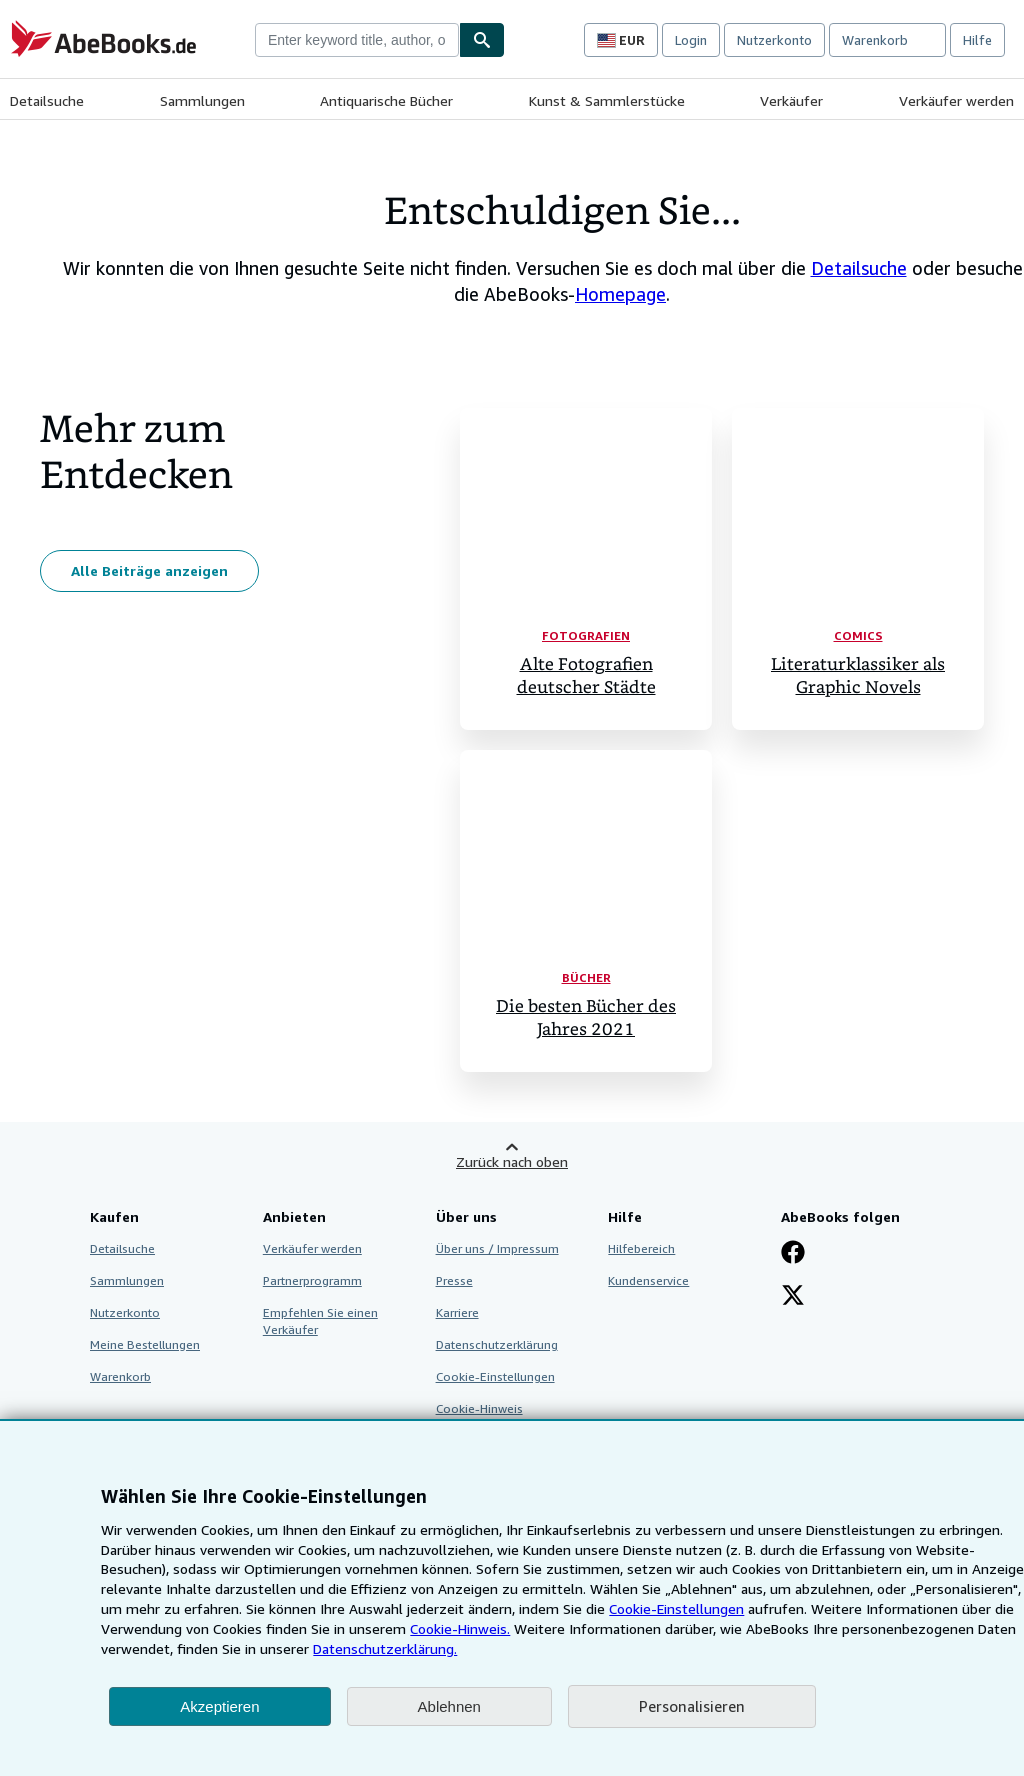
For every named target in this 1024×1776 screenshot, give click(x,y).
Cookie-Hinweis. (460, 1628)
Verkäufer (791, 100)
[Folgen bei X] (793, 1297)
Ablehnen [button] (449, 1706)
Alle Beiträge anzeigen (149, 570)
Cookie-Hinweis (479, 1408)
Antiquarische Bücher (386, 100)
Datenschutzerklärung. (385, 1648)
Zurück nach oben (512, 1161)
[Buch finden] (482, 40)
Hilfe (977, 40)
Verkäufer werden (956, 100)
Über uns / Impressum (497, 1248)
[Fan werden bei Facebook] (793, 1254)
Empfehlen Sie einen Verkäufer (320, 1321)
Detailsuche (47, 100)
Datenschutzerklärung (497, 1344)
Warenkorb (120, 1376)
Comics (858, 635)
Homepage (620, 294)
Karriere (457, 1312)
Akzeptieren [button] (219, 1706)
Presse (454, 1280)
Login (691, 40)
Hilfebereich (641, 1248)
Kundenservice (648, 1280)
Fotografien (586, 635)
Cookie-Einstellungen (676, 1608)
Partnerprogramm (312, 1280)
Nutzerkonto (774, 40)
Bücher (586, 977)
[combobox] (357, 40)
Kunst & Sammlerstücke (607, 100)
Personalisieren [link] (692, 1706)
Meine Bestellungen (145, 1344)
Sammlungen (202, 100)
